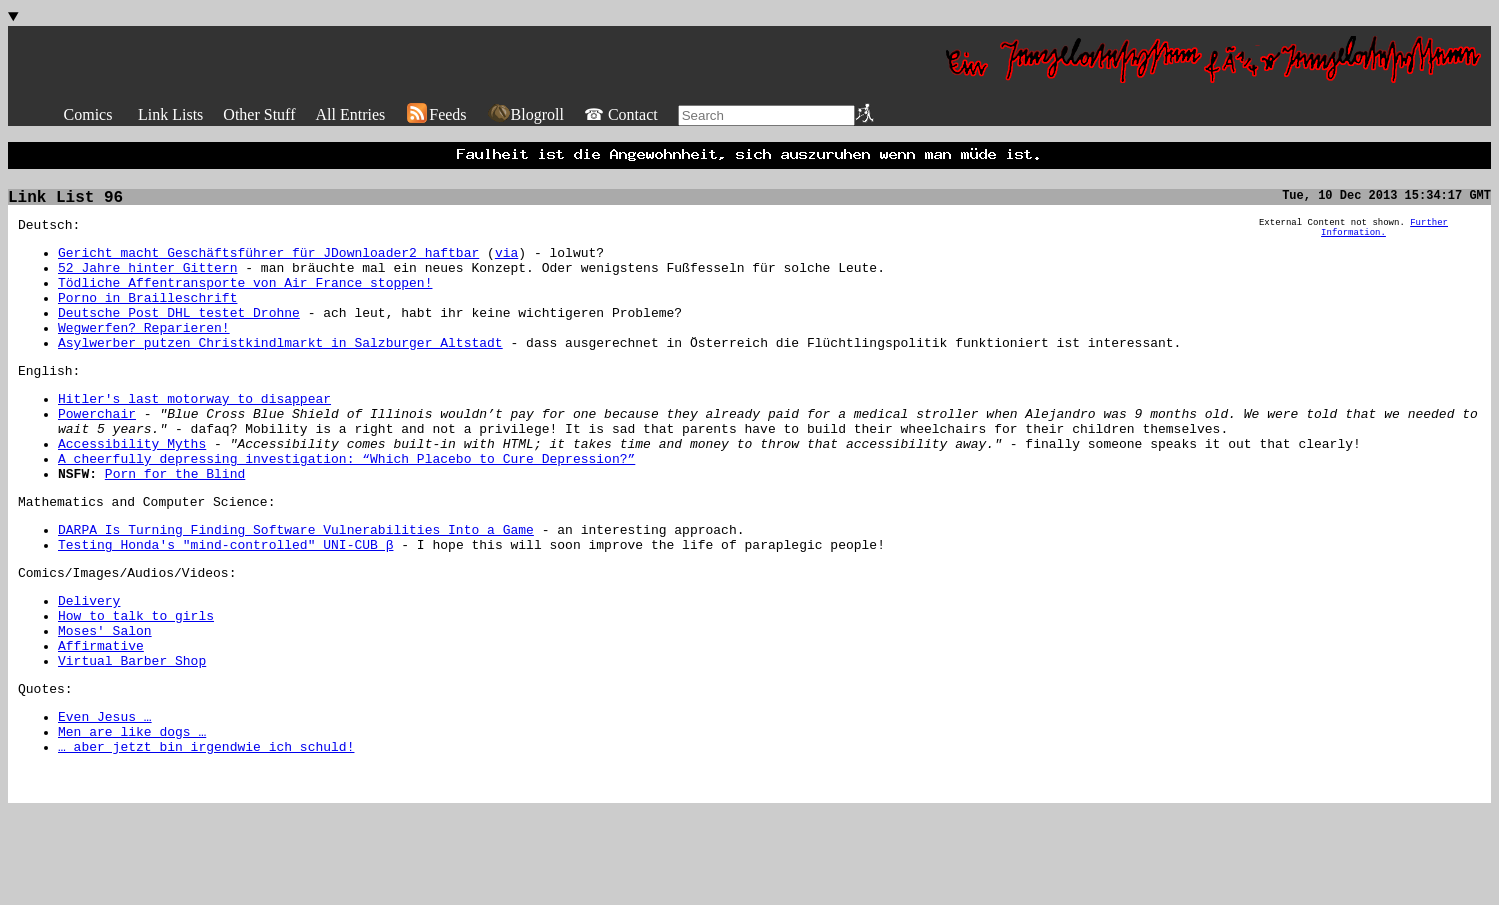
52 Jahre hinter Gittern (147, 283)
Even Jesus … (105, 801)
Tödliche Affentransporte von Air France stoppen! (245, 301)
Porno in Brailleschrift (147, 319)
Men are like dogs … (132, 819)
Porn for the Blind (175, 525)
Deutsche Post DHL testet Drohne (179, 337)
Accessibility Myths (132, 489)
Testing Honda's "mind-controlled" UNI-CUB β (225, 605)
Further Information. (1384, 238)
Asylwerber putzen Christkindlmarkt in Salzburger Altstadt (280, 373)
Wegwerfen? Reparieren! (144, 355)
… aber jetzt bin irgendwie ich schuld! (206, 837)
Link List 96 (65, 204)
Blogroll (525, 114)
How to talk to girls (136, 685)
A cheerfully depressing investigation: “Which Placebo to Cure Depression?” (346, 507)
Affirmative (101, 721)
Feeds (435, 114)
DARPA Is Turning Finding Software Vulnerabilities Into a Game (296, 587)
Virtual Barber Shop (132, 739)
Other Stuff (259, 114)
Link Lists (170, 114)
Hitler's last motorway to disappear (194, 435)
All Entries (350, 114)
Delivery (89, 667)
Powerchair (97, 453)
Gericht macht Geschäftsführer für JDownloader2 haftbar (268, 265)
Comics (88, 114)
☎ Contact (621, 114)
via (506, 265)
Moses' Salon (105, 703)
